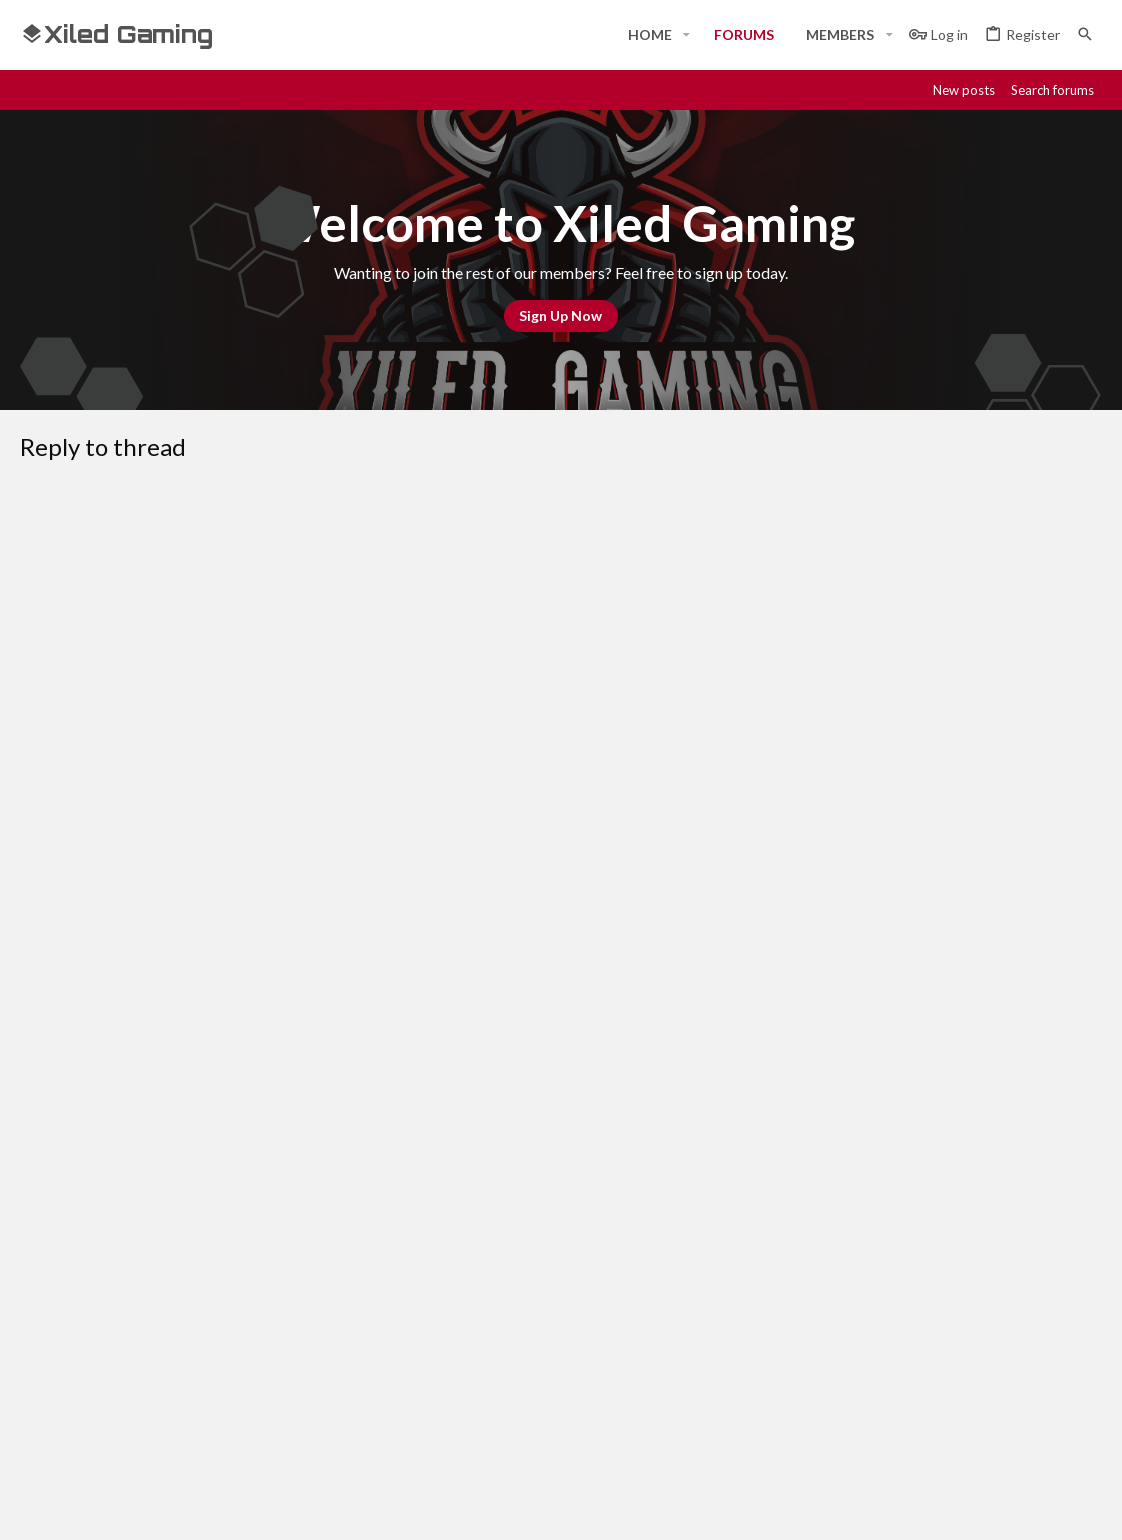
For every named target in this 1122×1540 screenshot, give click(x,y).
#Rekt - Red (74, 1148)
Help (970, 1149)
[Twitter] (1054, 1507)
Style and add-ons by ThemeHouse (556, 1507)
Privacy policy (894, 1149)
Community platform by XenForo (225, 1507)
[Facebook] (910, 1507)
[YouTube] (1090, 1507)
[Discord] (946, 1507)
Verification (321, 901)
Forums (410, 1325)
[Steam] (982, 1507)
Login (770, 1288)
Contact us (423, 1362)
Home (405, 1288)
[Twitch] (1018, 1507)
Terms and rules (779, 1149)
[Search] (1085, 34)
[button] (686, 35)
